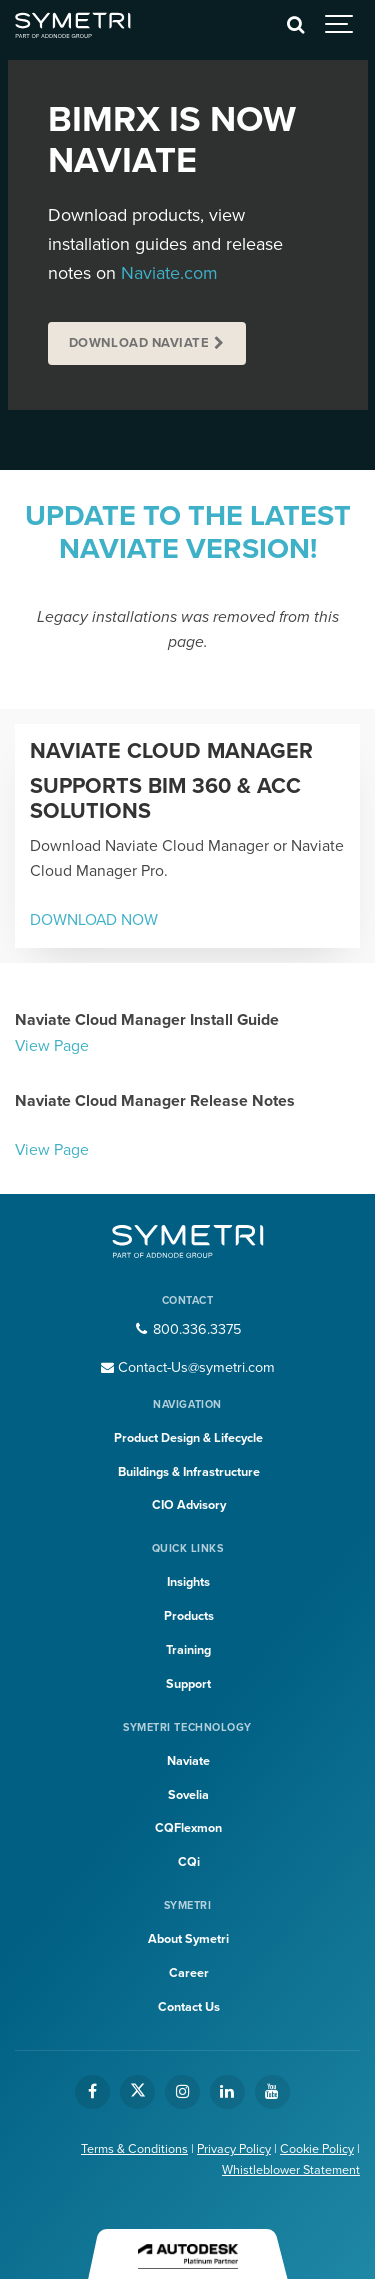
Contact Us (189, 2007)
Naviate (188, 1761)
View (32, 1150)
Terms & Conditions (134, 2149)
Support (188, 1684)
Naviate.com (169, 273)
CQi (189, 1862)
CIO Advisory (189, 1505)
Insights (188, 1582)
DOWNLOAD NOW (94, 920)
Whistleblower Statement (291, 2170)
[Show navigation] (340, 25)
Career (189, 1973)
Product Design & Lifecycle (188, 1438)
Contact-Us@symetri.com (187, 1367)
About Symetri (188, 1939)
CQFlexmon (188, 1828)
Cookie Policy (317, 2149)
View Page (52, 1046)
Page (71, 1150)
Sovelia (188, 1795)
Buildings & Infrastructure (189, 1472)
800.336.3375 (187, 1329)
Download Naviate (139, 343)
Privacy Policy (234, 2149)
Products (189, 1616)
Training (188, 1650)
